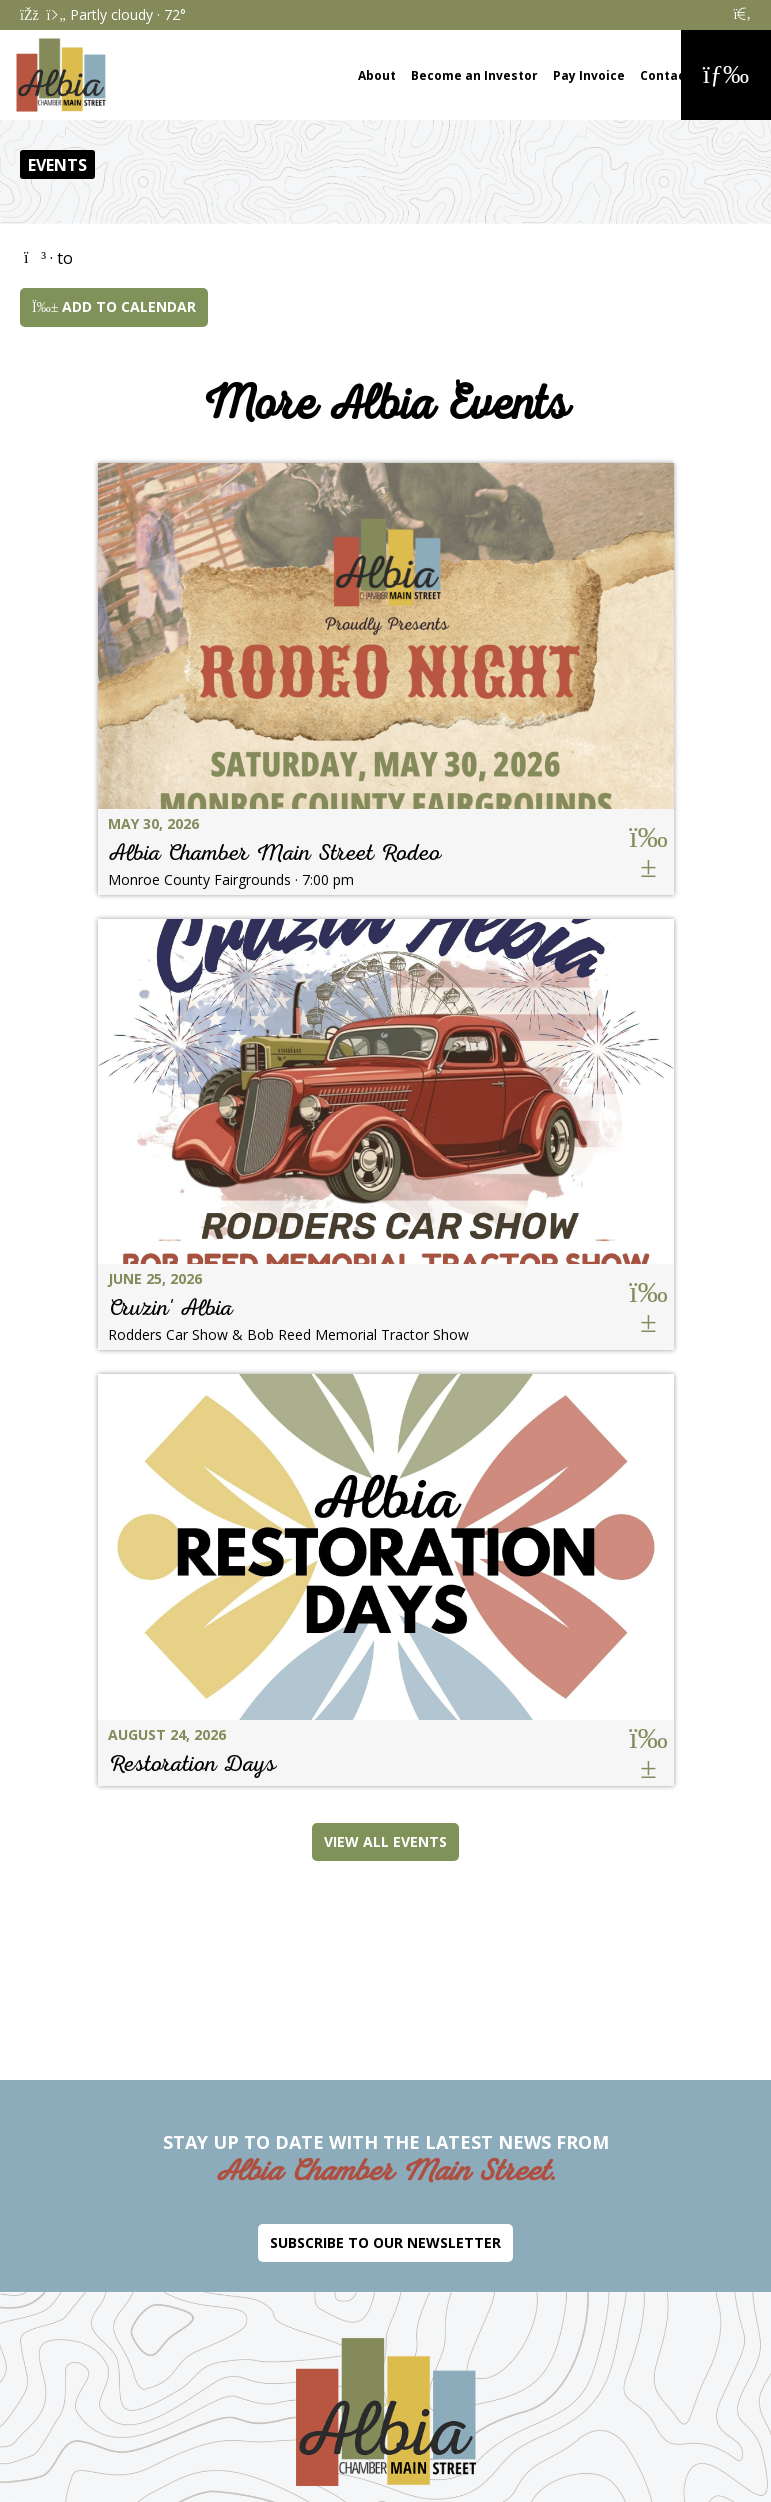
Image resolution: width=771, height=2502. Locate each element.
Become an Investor (474, 75)
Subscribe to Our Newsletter (385, 2242)
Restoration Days (192, 1763)
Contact (665, 75)
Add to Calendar (114, 306)
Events (57, 165)
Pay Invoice (589, 75)
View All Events (385, 1841)
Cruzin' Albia (170, 1307)
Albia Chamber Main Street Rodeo (274, 852)
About (377, 75)
